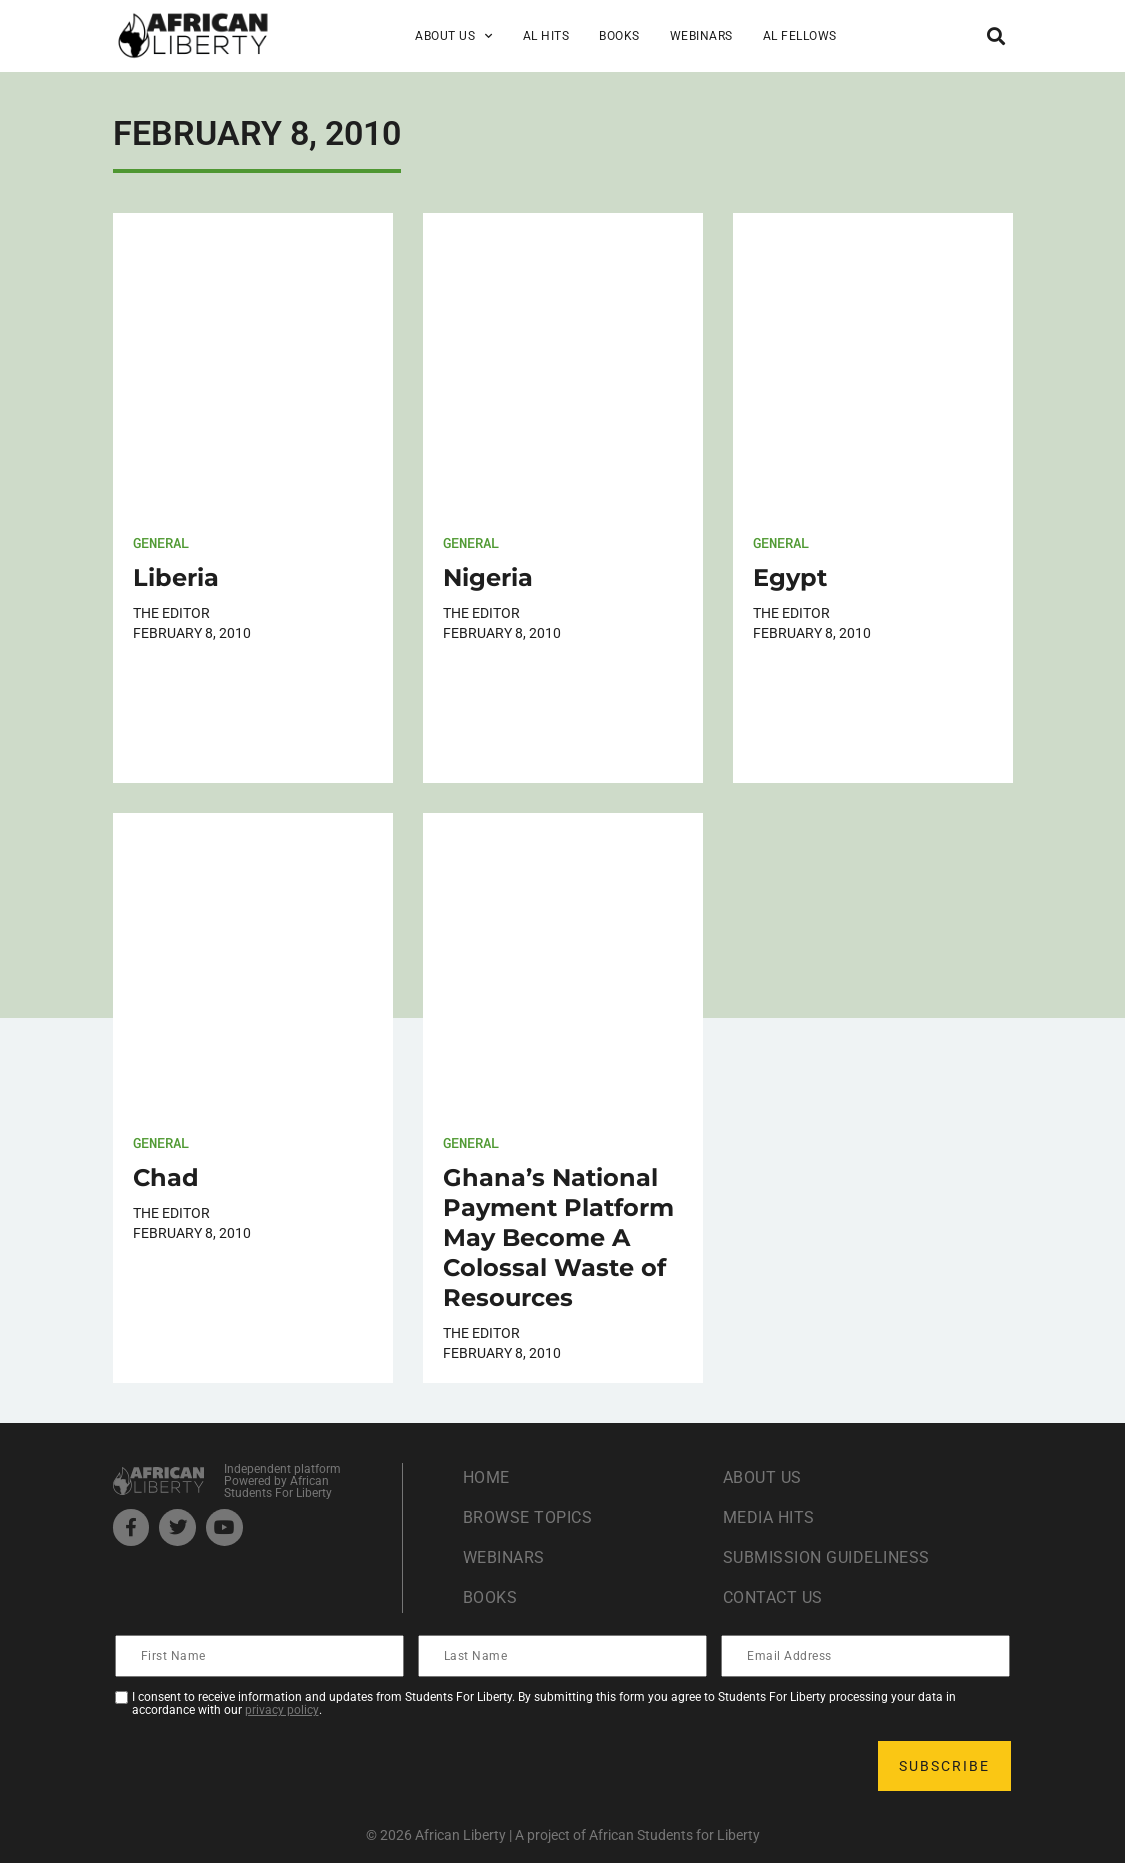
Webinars (701, 36)
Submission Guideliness (826, 1557)
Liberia (176, 577)
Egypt (790, 577)
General (161, 542)
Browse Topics (528, 1517)
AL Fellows (800, 36)
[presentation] (269, 1766)
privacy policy (282, 1710)
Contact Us (773, 1597)
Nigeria (488, 577)
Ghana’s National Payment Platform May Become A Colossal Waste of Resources (558, 1237)
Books (619, 36)
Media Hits (769, 1517)
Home (486, 1477)
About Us (454, 36)
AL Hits (546, 36)
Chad (166, 1177)
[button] (996, 35)
